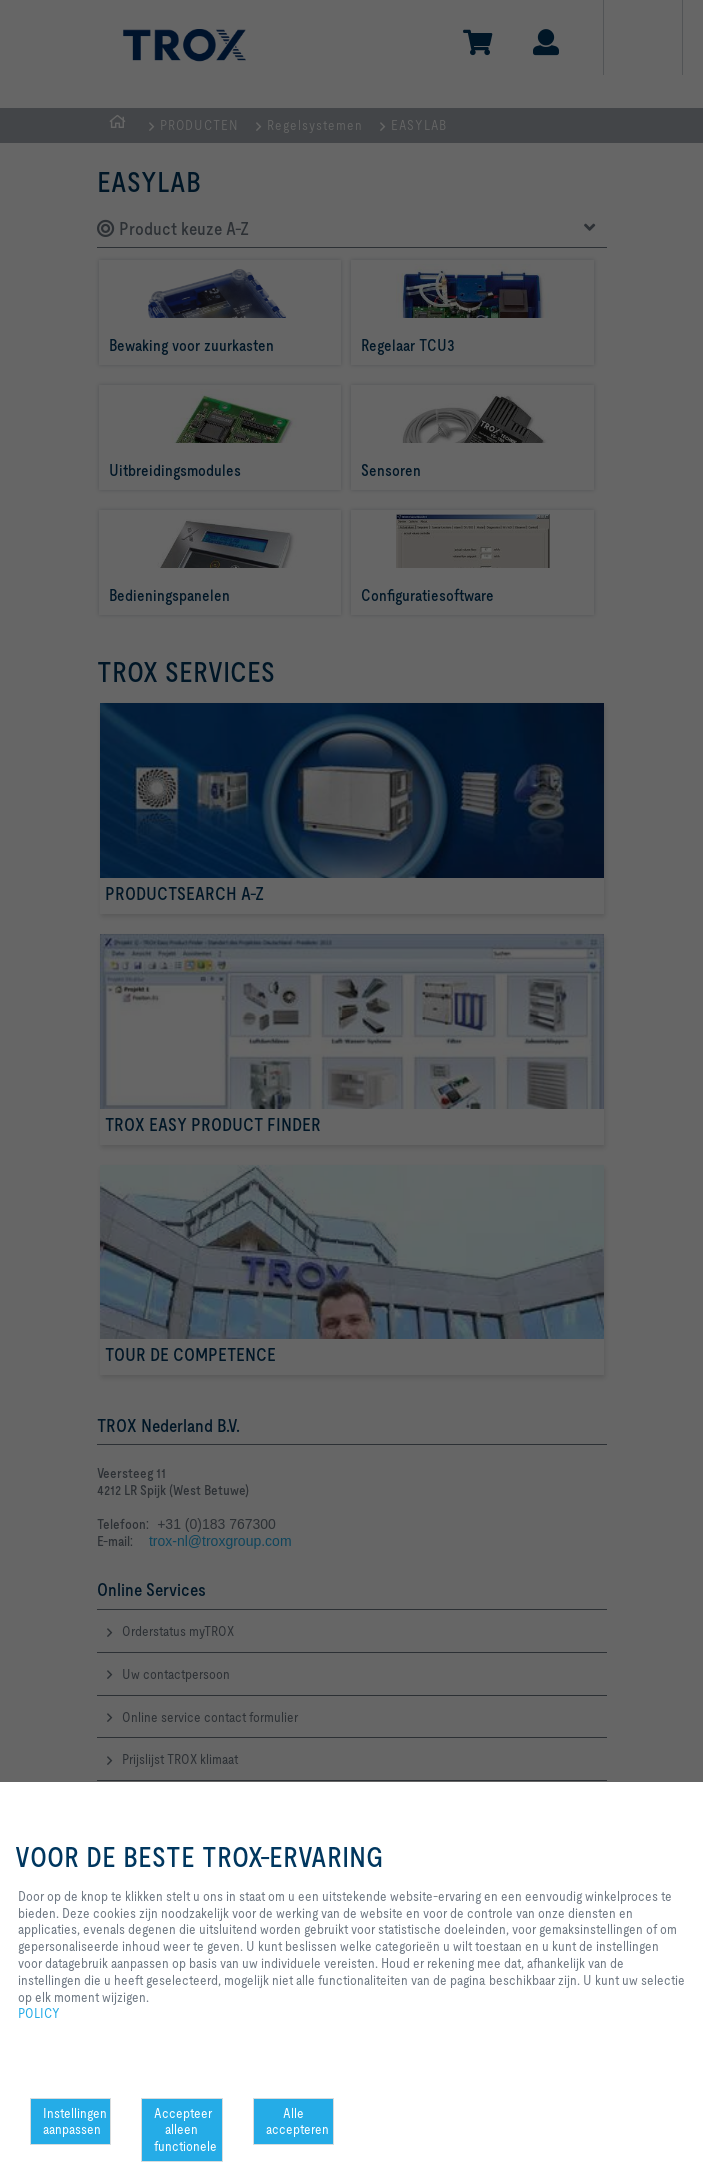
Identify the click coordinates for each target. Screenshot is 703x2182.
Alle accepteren (297, 2121)
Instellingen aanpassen (75, 2121)
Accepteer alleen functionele (185, 2130)
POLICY (39, 2013)
